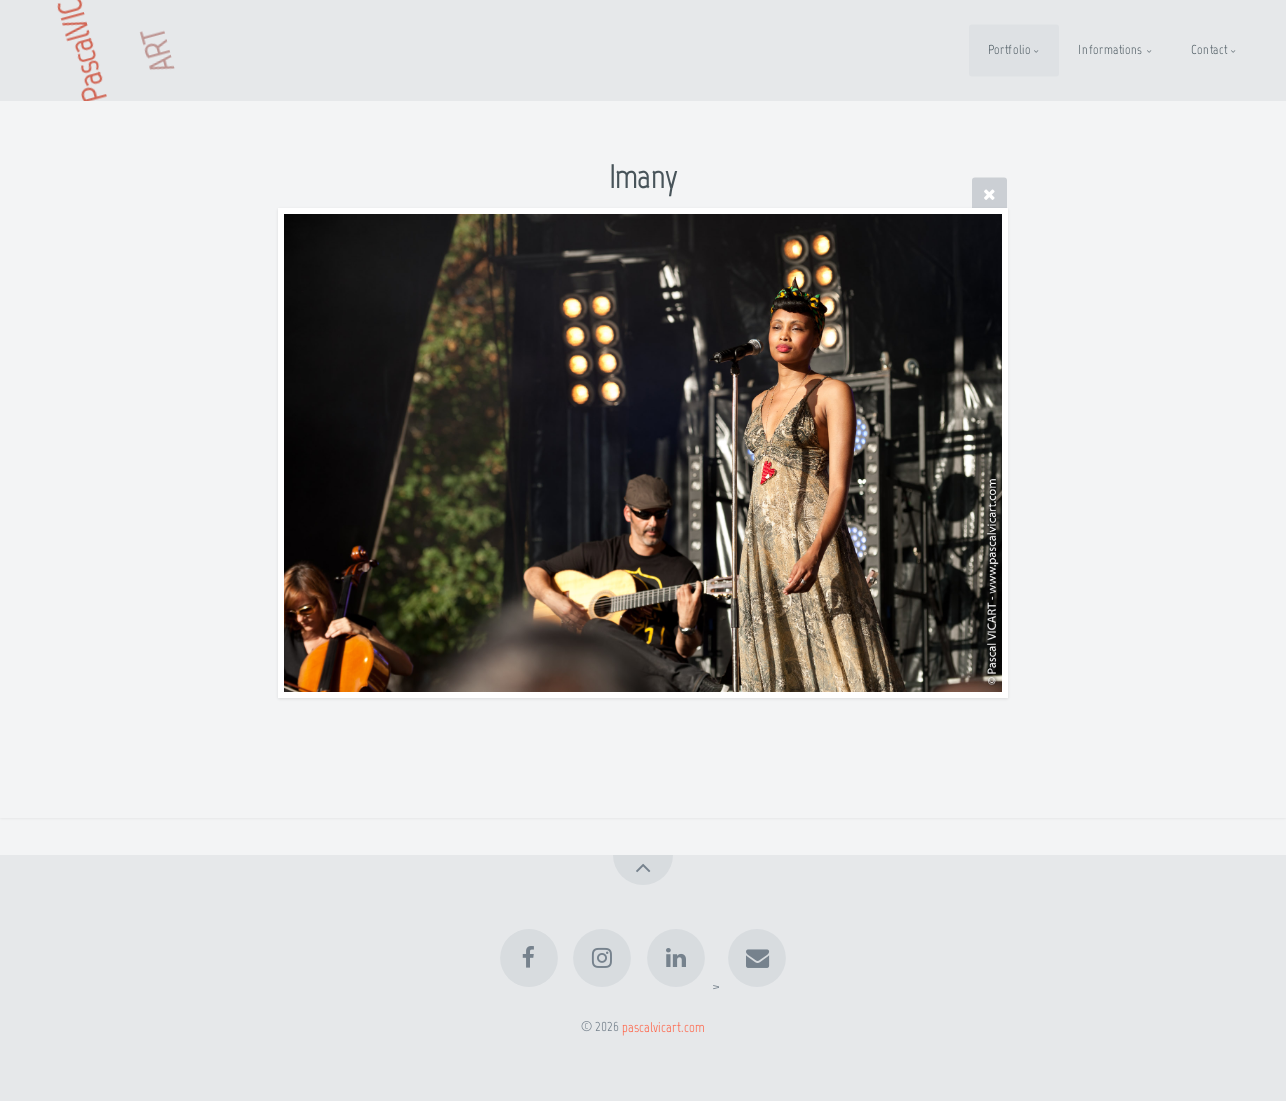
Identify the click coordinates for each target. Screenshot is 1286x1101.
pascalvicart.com (663, 1026)
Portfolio (1009, 49)
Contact (1209, 49)
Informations (1110, 49)
